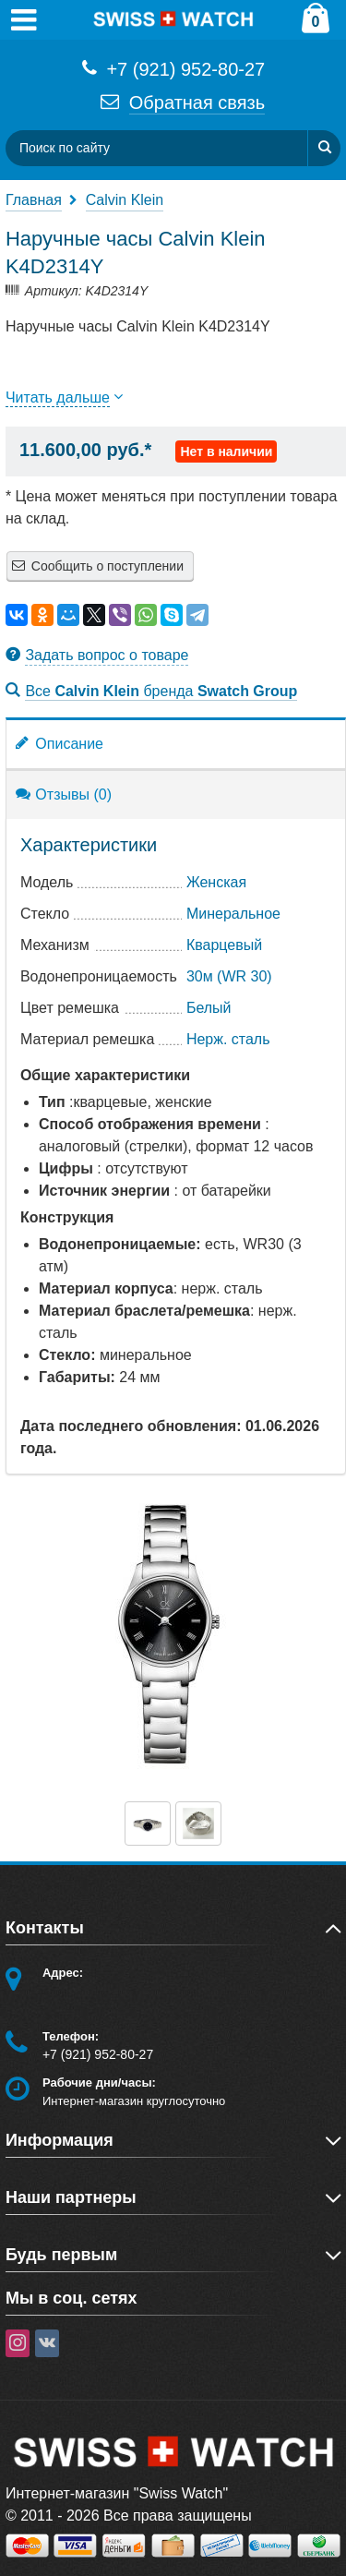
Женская (216, 882)
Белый (209, 1008)
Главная (34, 200)
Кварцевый (224, 945)
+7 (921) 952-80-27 (173, 67)
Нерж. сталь (228, 1039)
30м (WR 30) (229, 976)
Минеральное (233, 913)
